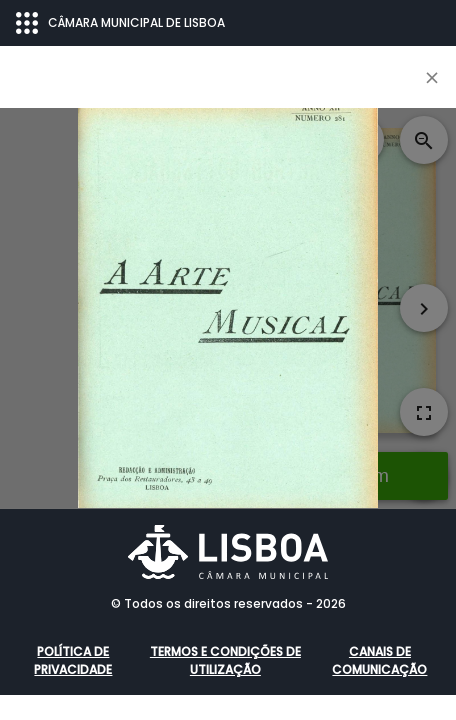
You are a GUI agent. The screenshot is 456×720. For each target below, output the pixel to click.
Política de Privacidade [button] (73, 660)
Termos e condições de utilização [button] (225, 660)
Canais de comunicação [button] (379, 660)
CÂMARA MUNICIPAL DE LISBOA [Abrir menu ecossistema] (120, 23)
